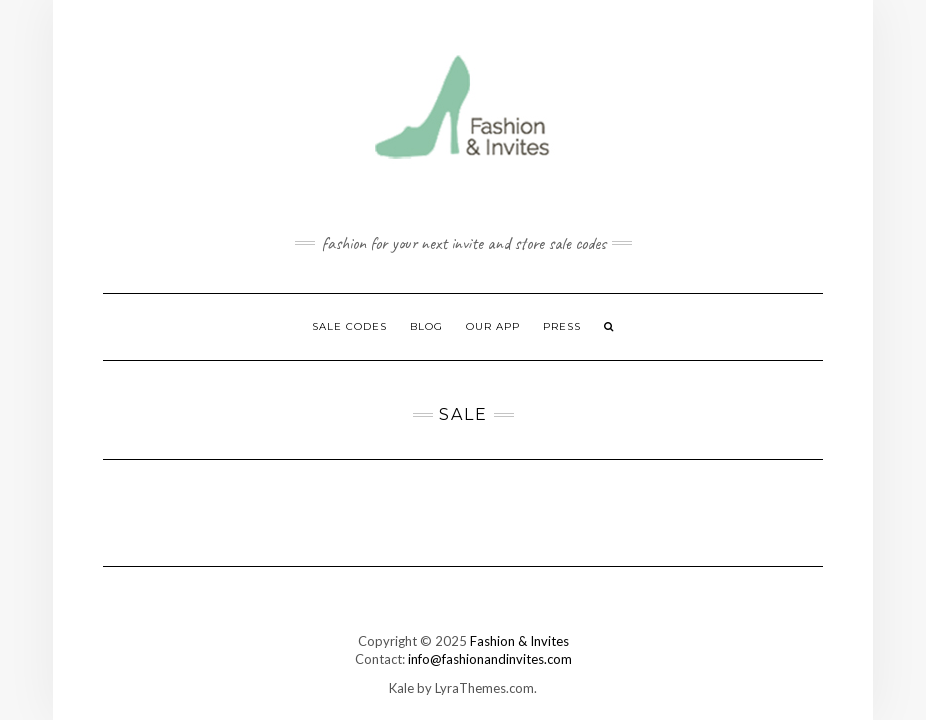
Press (562, 326)
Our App (493, 326)
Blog (426, 326)
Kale (401, 688)
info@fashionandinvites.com (490, 659)
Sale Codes (349, 326)
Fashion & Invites (519, 641)
